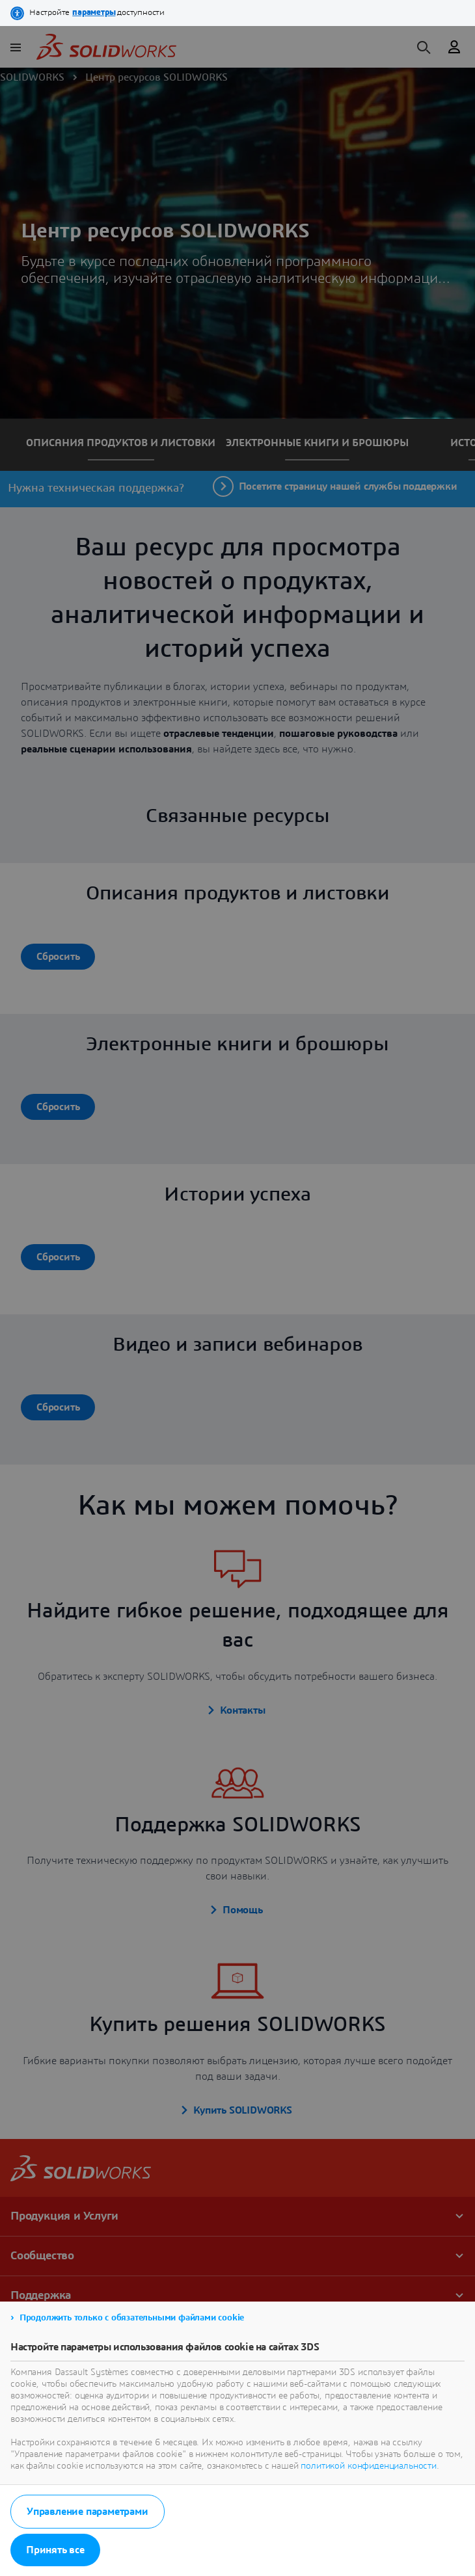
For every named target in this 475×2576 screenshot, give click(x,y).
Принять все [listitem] (55, 2550)
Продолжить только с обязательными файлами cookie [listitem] (132, 2317)
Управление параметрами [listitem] (87, 2511)
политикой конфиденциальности (369, 2466)
